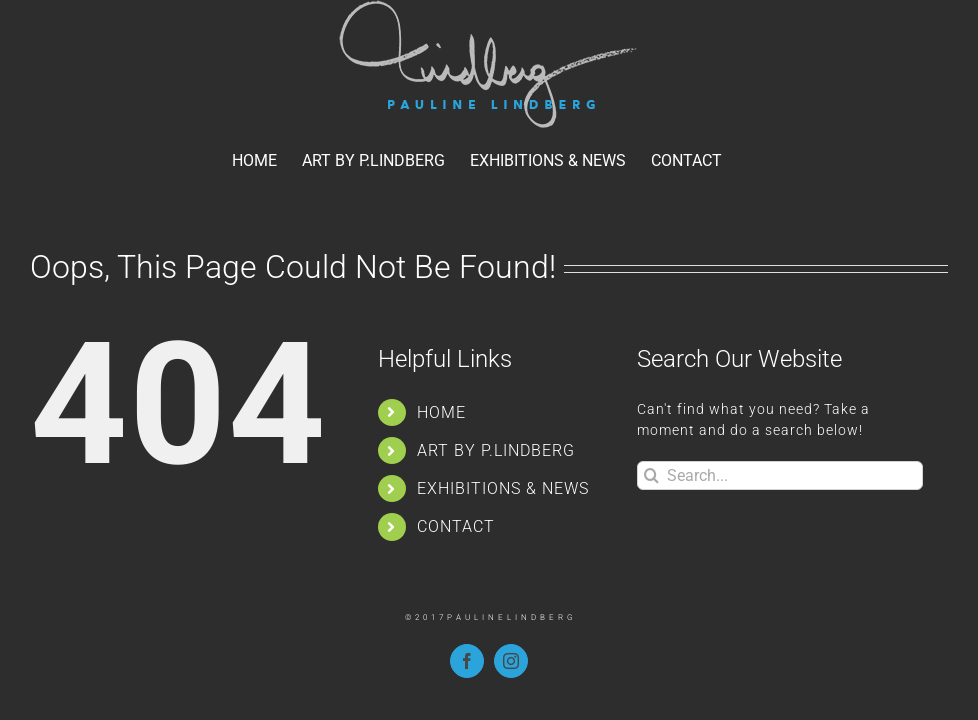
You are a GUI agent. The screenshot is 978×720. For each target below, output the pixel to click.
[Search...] (780, 475)
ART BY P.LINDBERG (496, 450)
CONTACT (456, 526)
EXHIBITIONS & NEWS (503, 488)
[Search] (651, 475)
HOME (441, 412)
